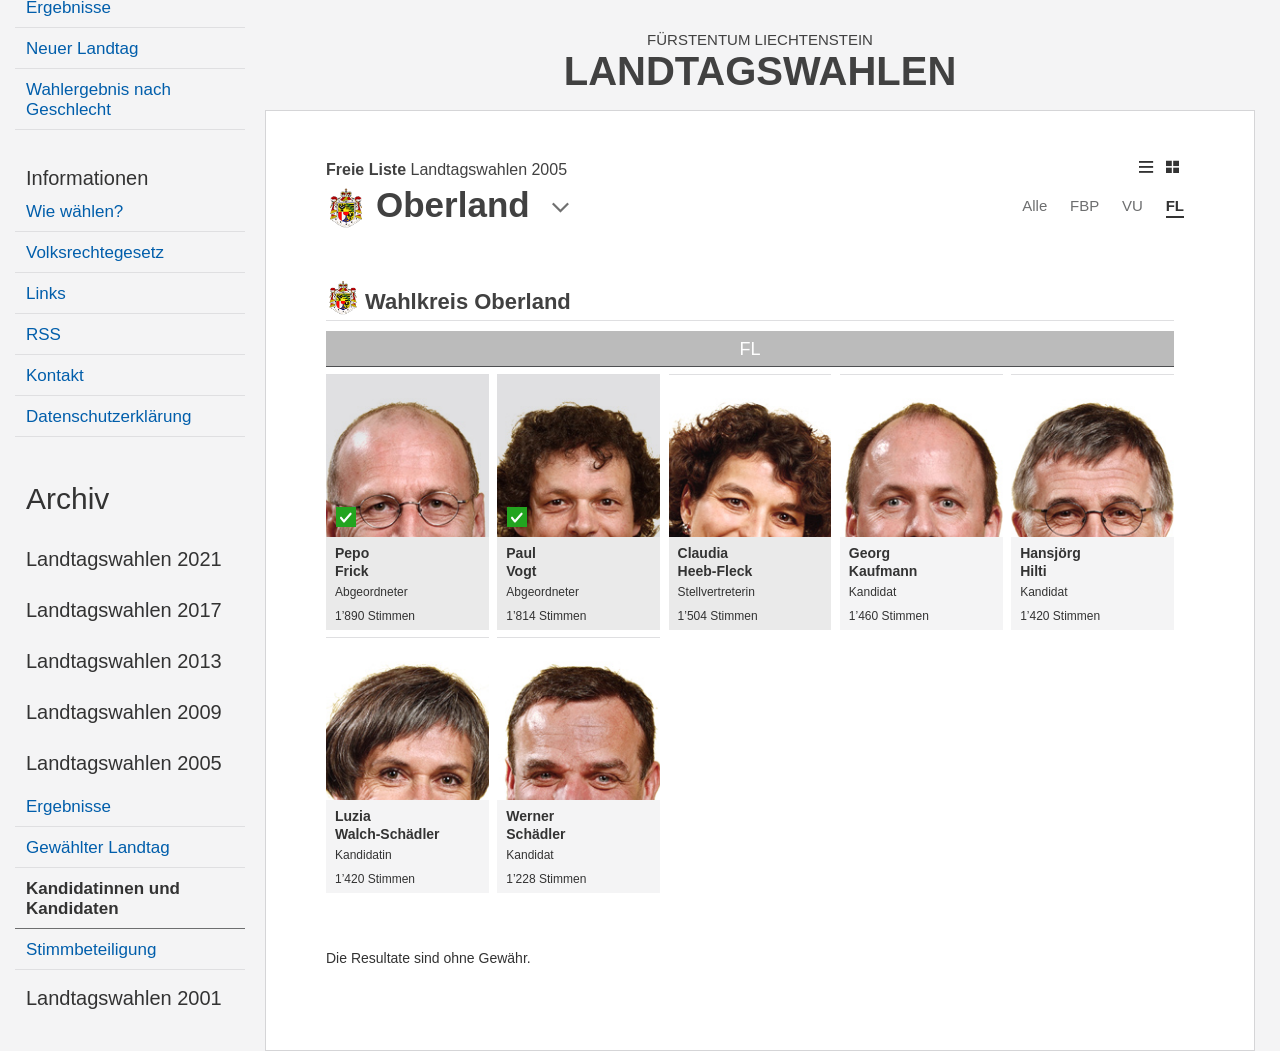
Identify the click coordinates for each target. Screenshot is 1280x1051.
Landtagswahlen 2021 (124, 559)
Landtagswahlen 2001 (124, 998)
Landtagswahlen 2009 (124, 712)
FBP (1084, 205)
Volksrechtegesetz (95, 252)
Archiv (67, 498)
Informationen (87, 178)
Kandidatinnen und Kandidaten (103, 898)
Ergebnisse (68, 806)
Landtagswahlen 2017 (124, 610)
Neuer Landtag (82, 48)
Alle (1034, 205)
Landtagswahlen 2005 (124, 763)
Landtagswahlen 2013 (124, 661)
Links (46, 293)
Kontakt (55, 375)
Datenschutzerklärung (108, 416)
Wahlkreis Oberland (468, 301)
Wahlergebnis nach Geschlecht (98, 99)
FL (1175, 205)
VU (1132, 205)
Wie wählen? (74, 211)
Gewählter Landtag (98, 847)
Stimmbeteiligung (91, 949)
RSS (43, 334)
